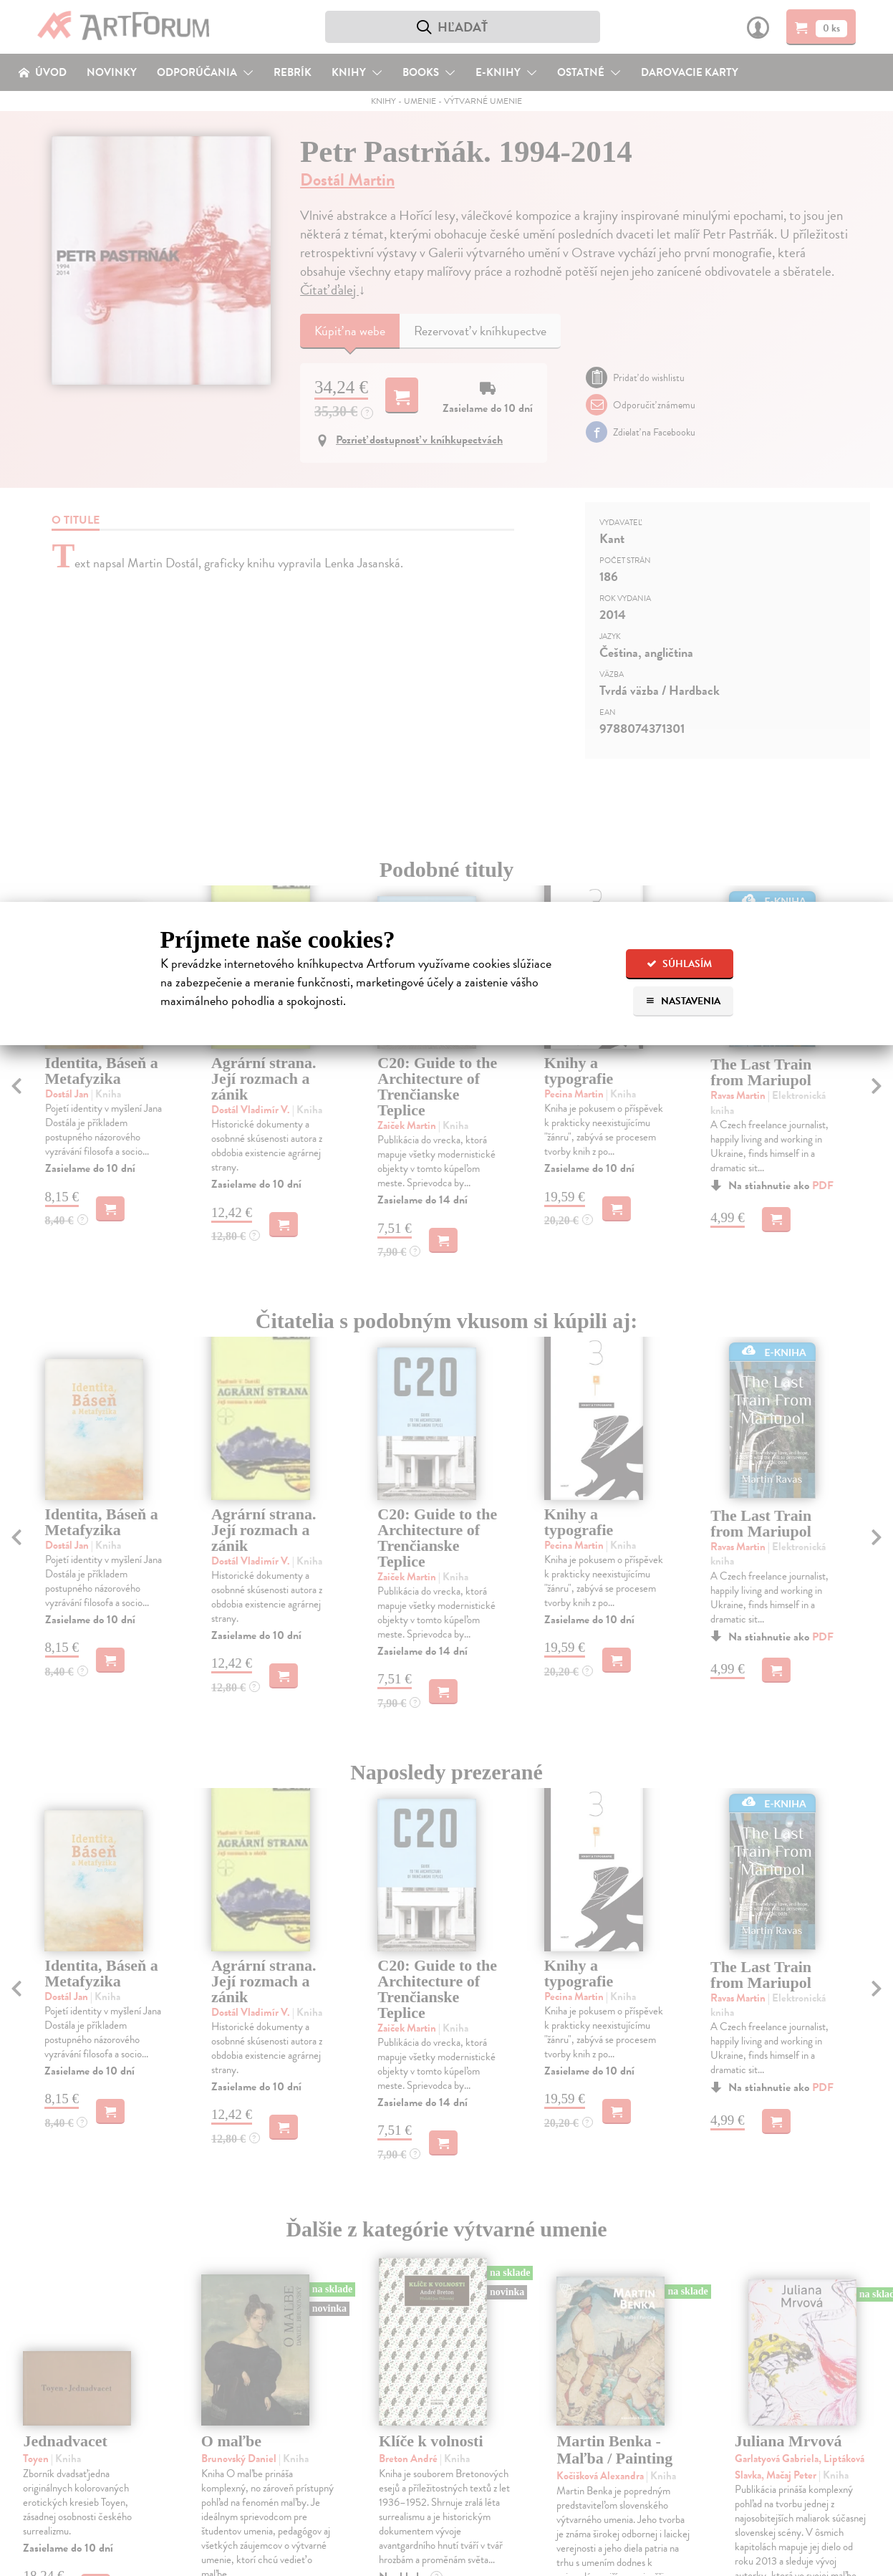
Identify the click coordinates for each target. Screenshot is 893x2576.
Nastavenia (682, 1001)
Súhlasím (679, 963)
